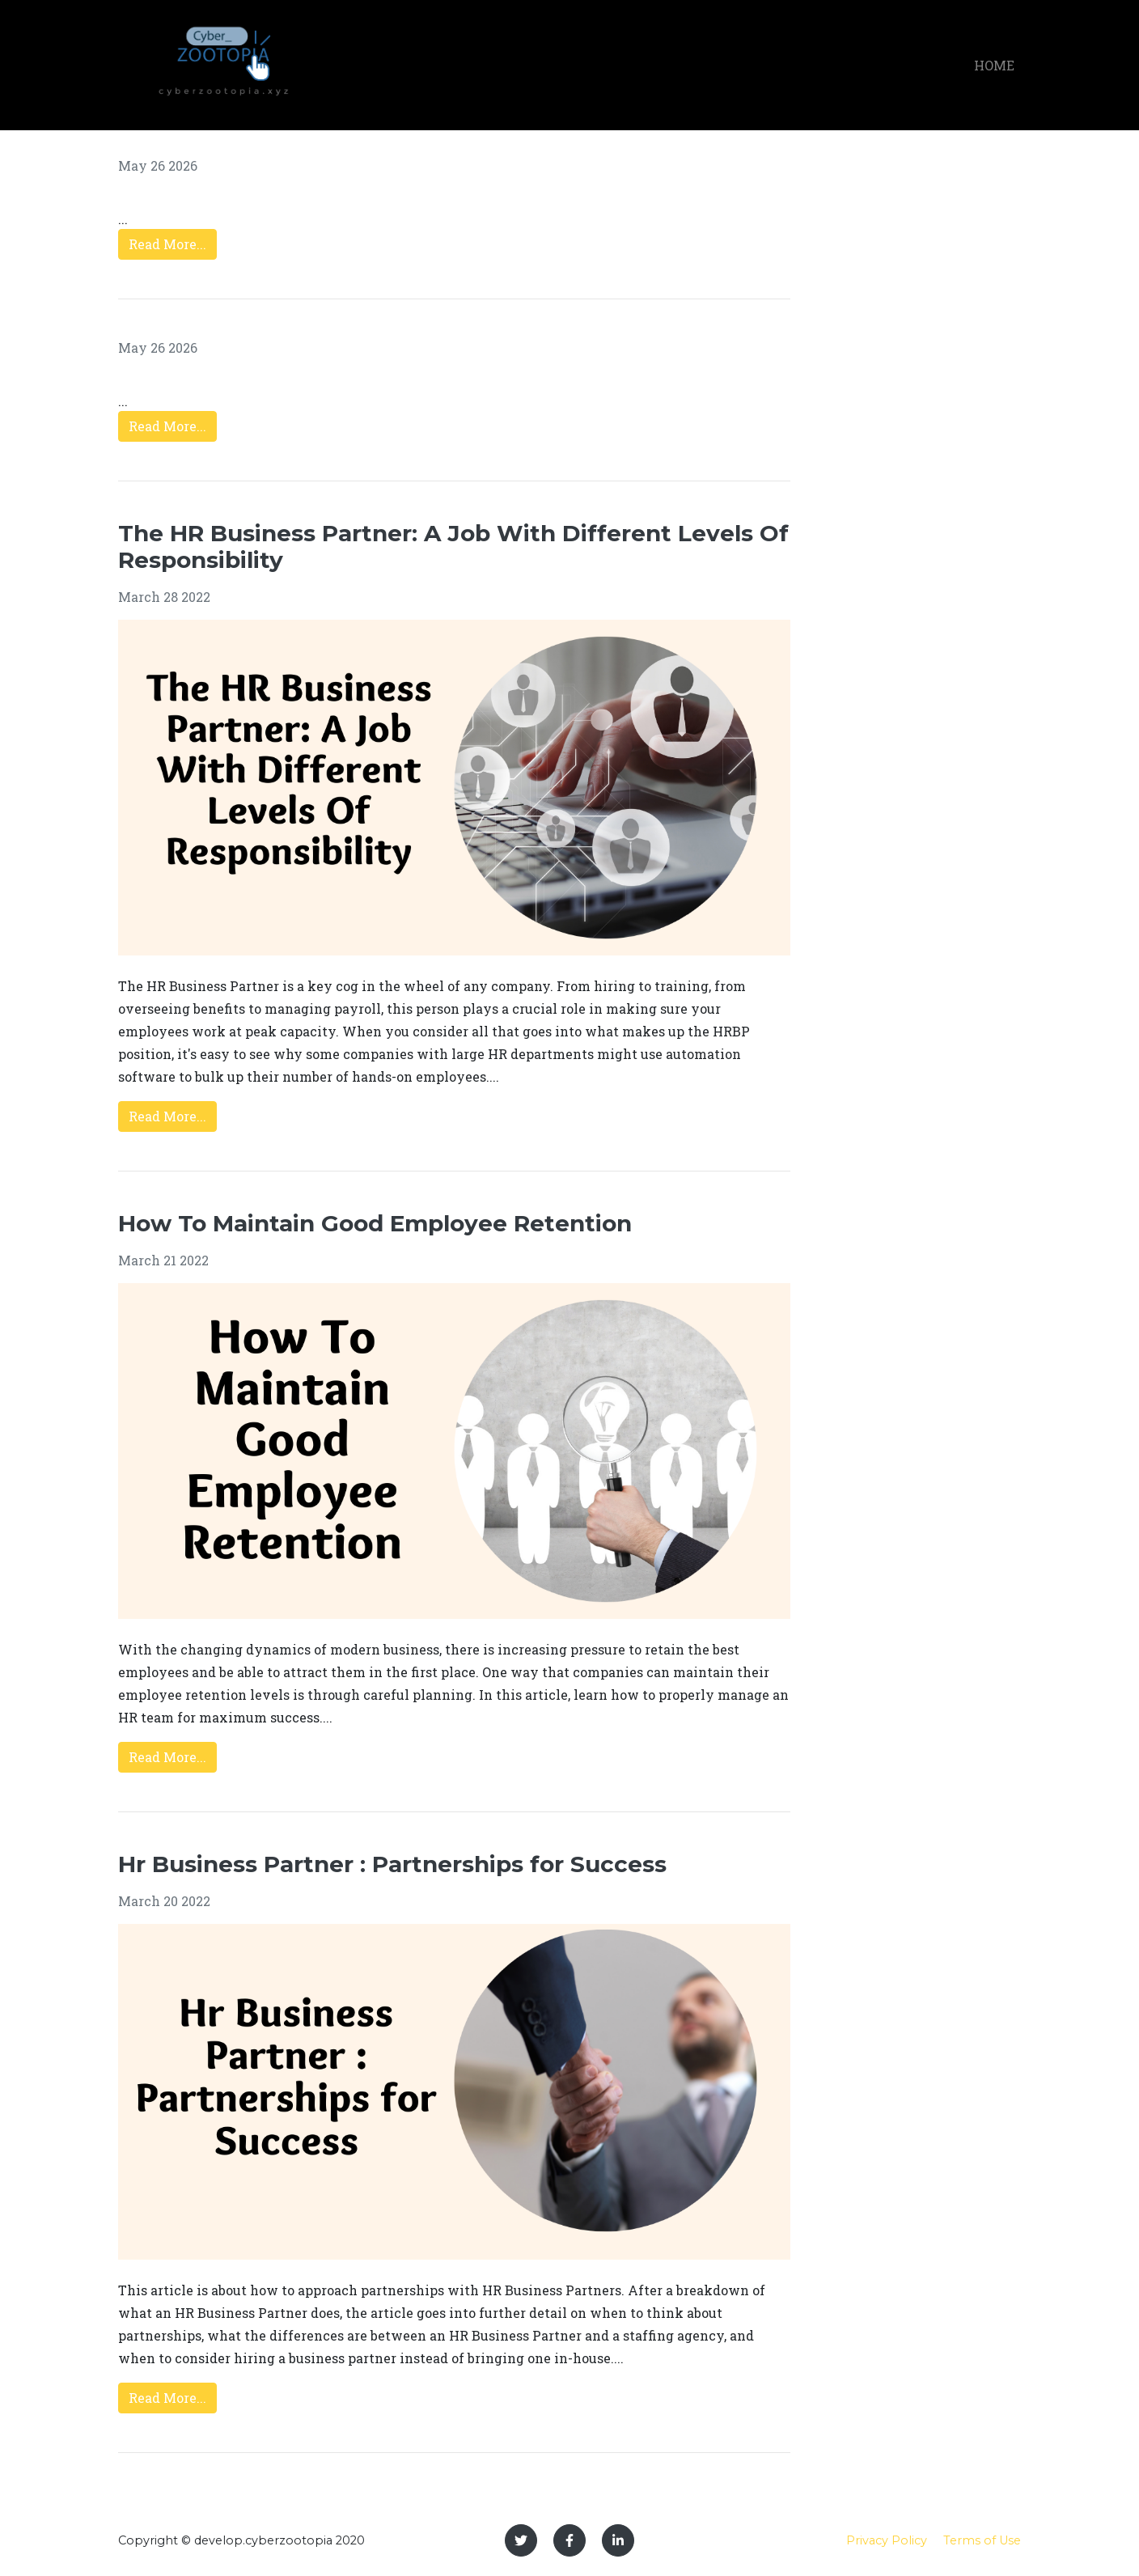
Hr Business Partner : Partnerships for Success (392, 1864)
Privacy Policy (886, 2540)
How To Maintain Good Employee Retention (375, 1223)
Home (994, 65)
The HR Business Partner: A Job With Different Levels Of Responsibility (453, 546)
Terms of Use (982, 2540)
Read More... (167, 243)
